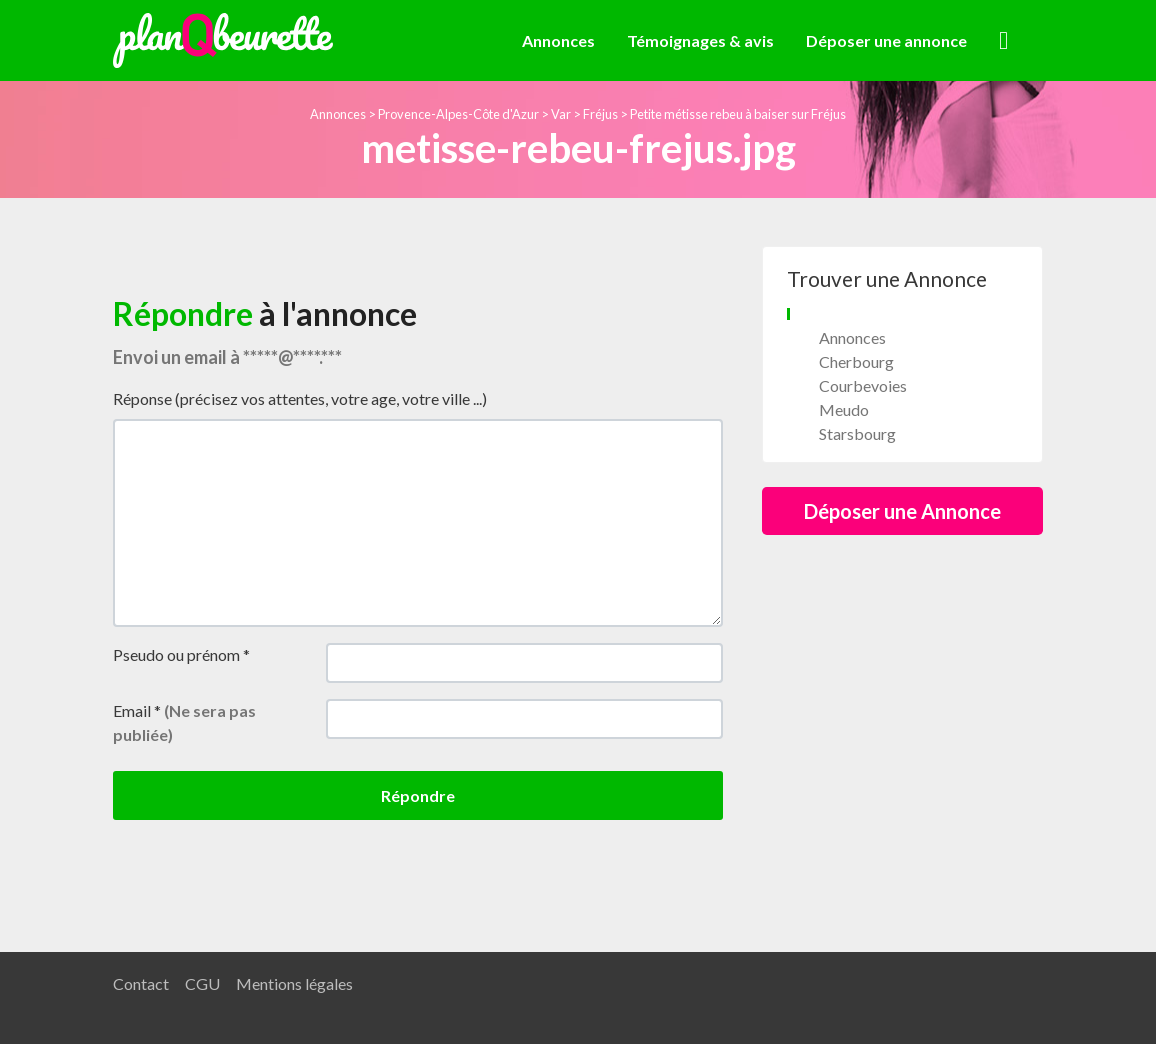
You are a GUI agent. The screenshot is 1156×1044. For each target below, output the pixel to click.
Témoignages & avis (700, 40)
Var (561, 114)
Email (184, 722)
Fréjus (600, 114)
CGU (202, 983)
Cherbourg (856, 361)
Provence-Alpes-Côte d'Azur (458, 114)
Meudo (844, 409)
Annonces (558, 40)
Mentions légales (294, 983)
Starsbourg (857, 433)
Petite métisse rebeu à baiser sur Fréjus (738, 114)
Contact (141, 983)
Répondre (418, 795)
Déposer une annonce (886, 40)
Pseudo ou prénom (181, 654)
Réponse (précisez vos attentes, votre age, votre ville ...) (300, 398)
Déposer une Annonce (902, 511)
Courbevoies (863, 385)
